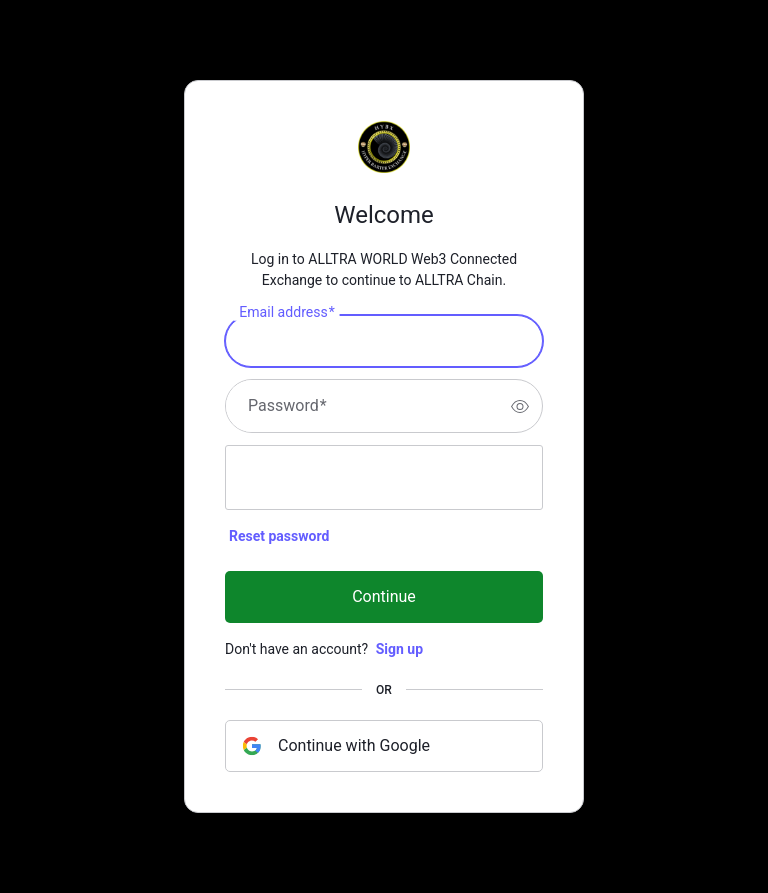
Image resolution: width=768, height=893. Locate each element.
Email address (286, 313)
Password (287, 406)
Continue (384, 596)
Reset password (279, 536)
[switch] (520, 406)
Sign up (399, 649)
